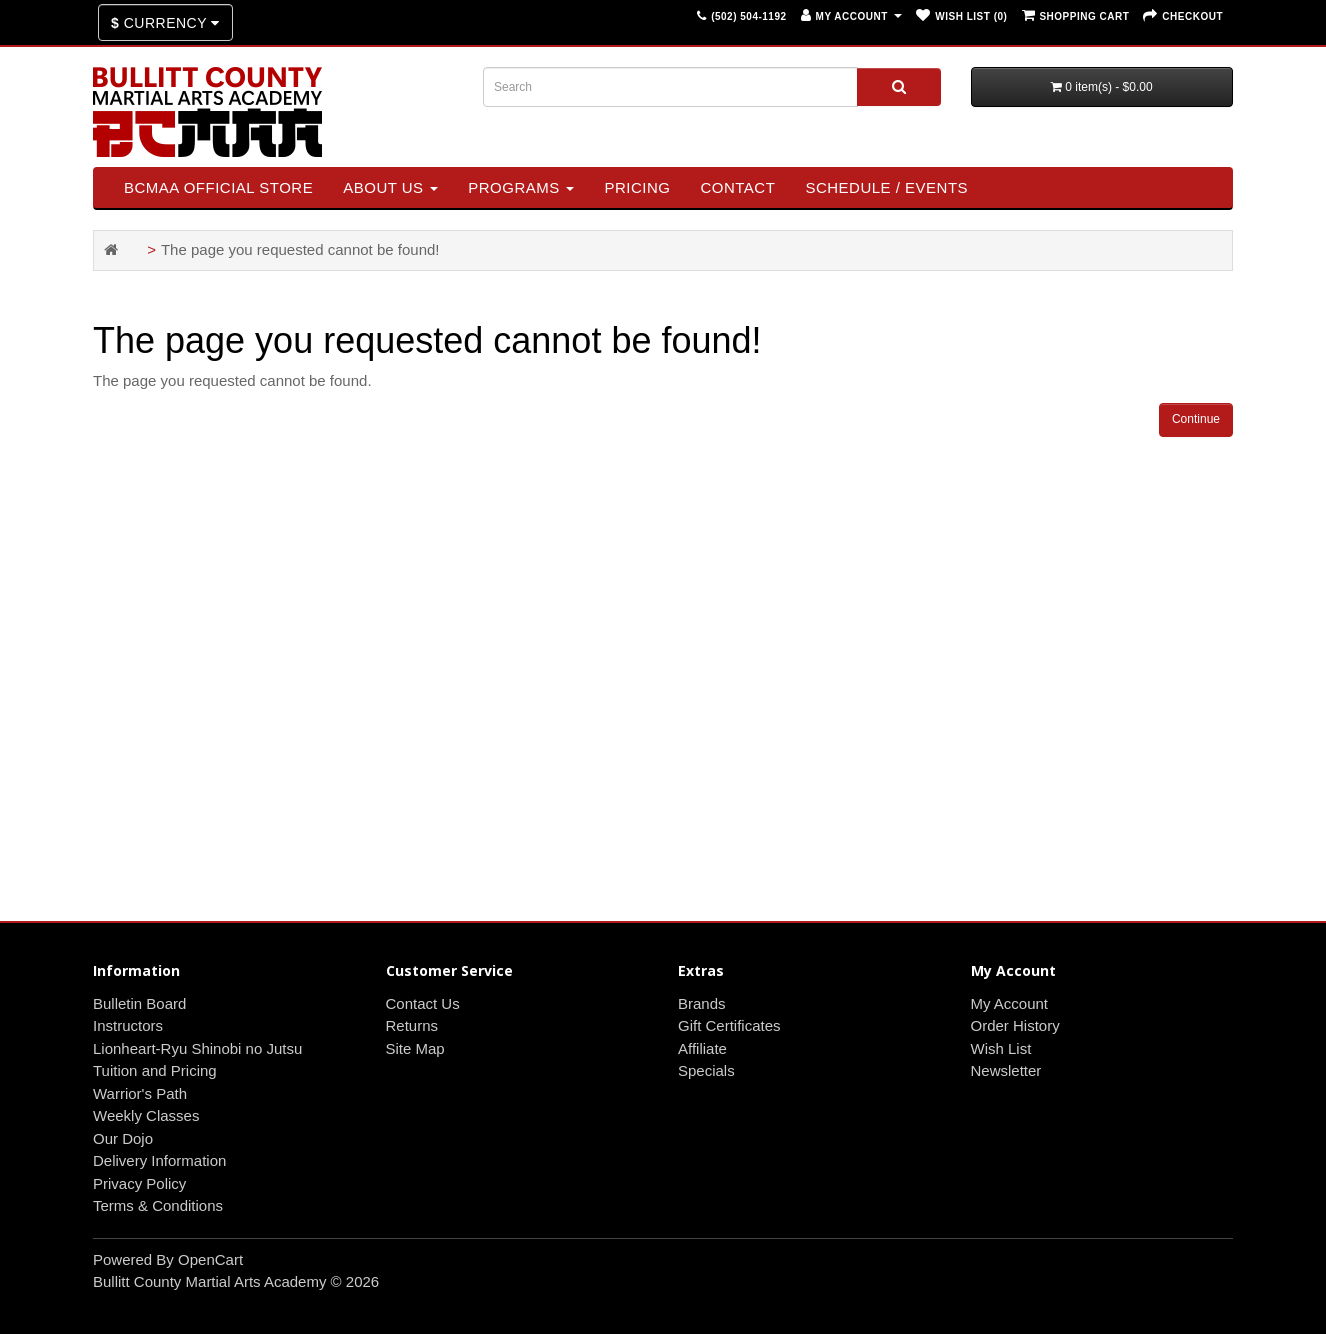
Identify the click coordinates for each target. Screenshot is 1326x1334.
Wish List (1001, 1048)
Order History (1015, 1025)
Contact (737, 187)
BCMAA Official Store (218, 187)
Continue (1196, 419)
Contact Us (423, 1003)
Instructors (128, 1025)
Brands (702, 1003)
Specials (706, 1070)
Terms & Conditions (158, 1205)
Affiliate (702, 1048)
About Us (390, 187)
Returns (412, 1025)
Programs (521, 187)
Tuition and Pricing (155, 1070)
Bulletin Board (139, 1003)
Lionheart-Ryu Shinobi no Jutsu (197, 1048)
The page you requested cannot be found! (300, 249)
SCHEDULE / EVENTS (886, 187)
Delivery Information (159, 1160)
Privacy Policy (139, 1183)
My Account (1010, 1003)
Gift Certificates (729, 1025)
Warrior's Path (140, 1093)
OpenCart (210, 1259)
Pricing (637, 187)
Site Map (415, 1048)
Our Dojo (123, 1138)
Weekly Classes (146, 1115)
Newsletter (1006, 1070)
